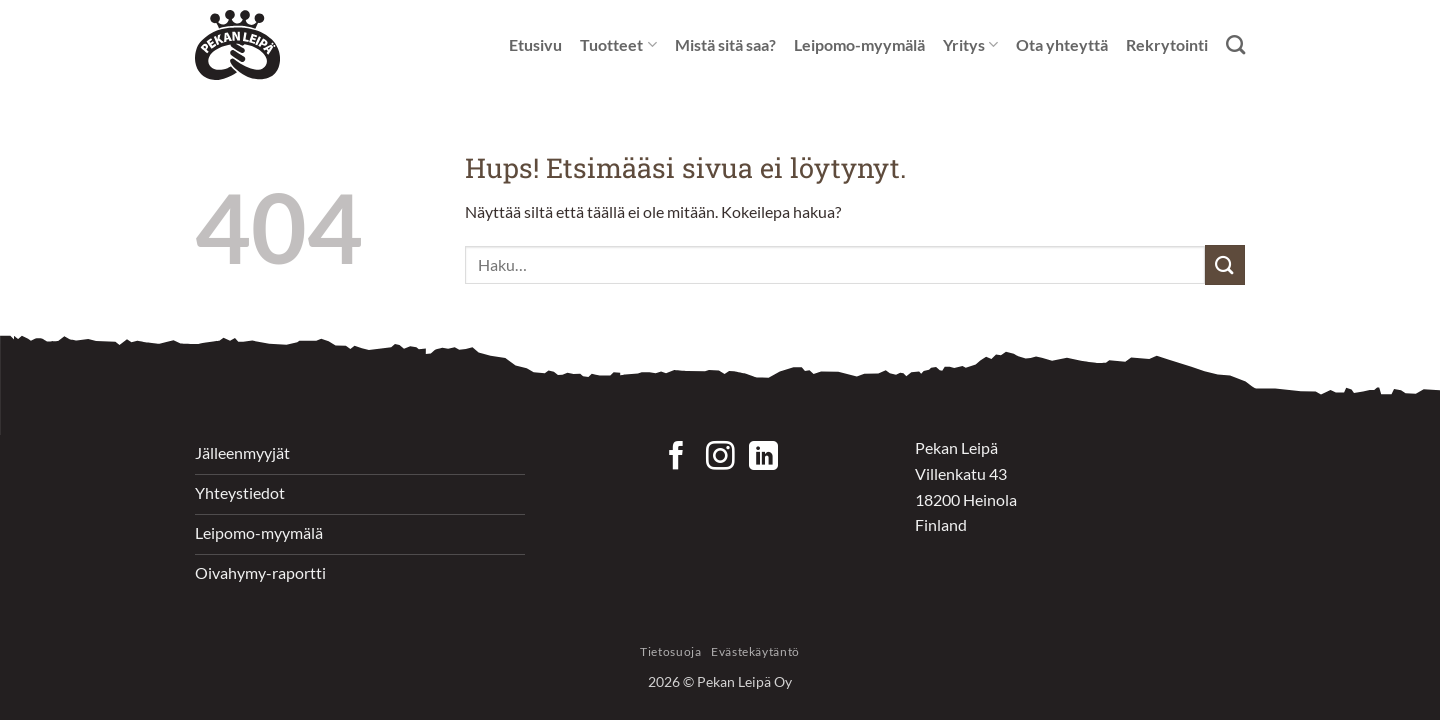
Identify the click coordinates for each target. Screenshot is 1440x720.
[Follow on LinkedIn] (763, 458)
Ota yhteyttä (1062, 44)
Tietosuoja (670, 651)
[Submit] (1225, 264)
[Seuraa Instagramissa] (720, 458)
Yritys (970, 45)
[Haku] (1235, 44)
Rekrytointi (1167, 44)
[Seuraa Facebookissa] (676, 458)
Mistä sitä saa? (725, 44)
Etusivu (535, 44)
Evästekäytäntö (755, 651)
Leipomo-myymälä (859, 44)
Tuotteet (618, 45)
